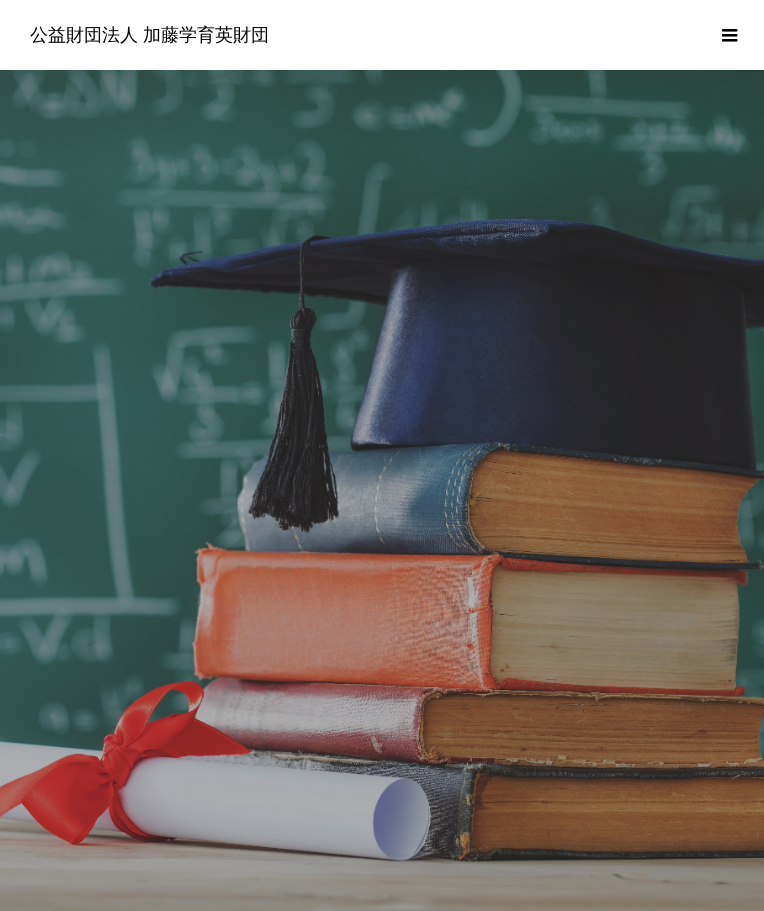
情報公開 (401, 834)
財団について (77, 834)
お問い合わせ (687, 834)
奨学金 (178, 834)
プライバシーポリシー (537, 834)
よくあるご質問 (286, 834)
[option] (382, 395)
